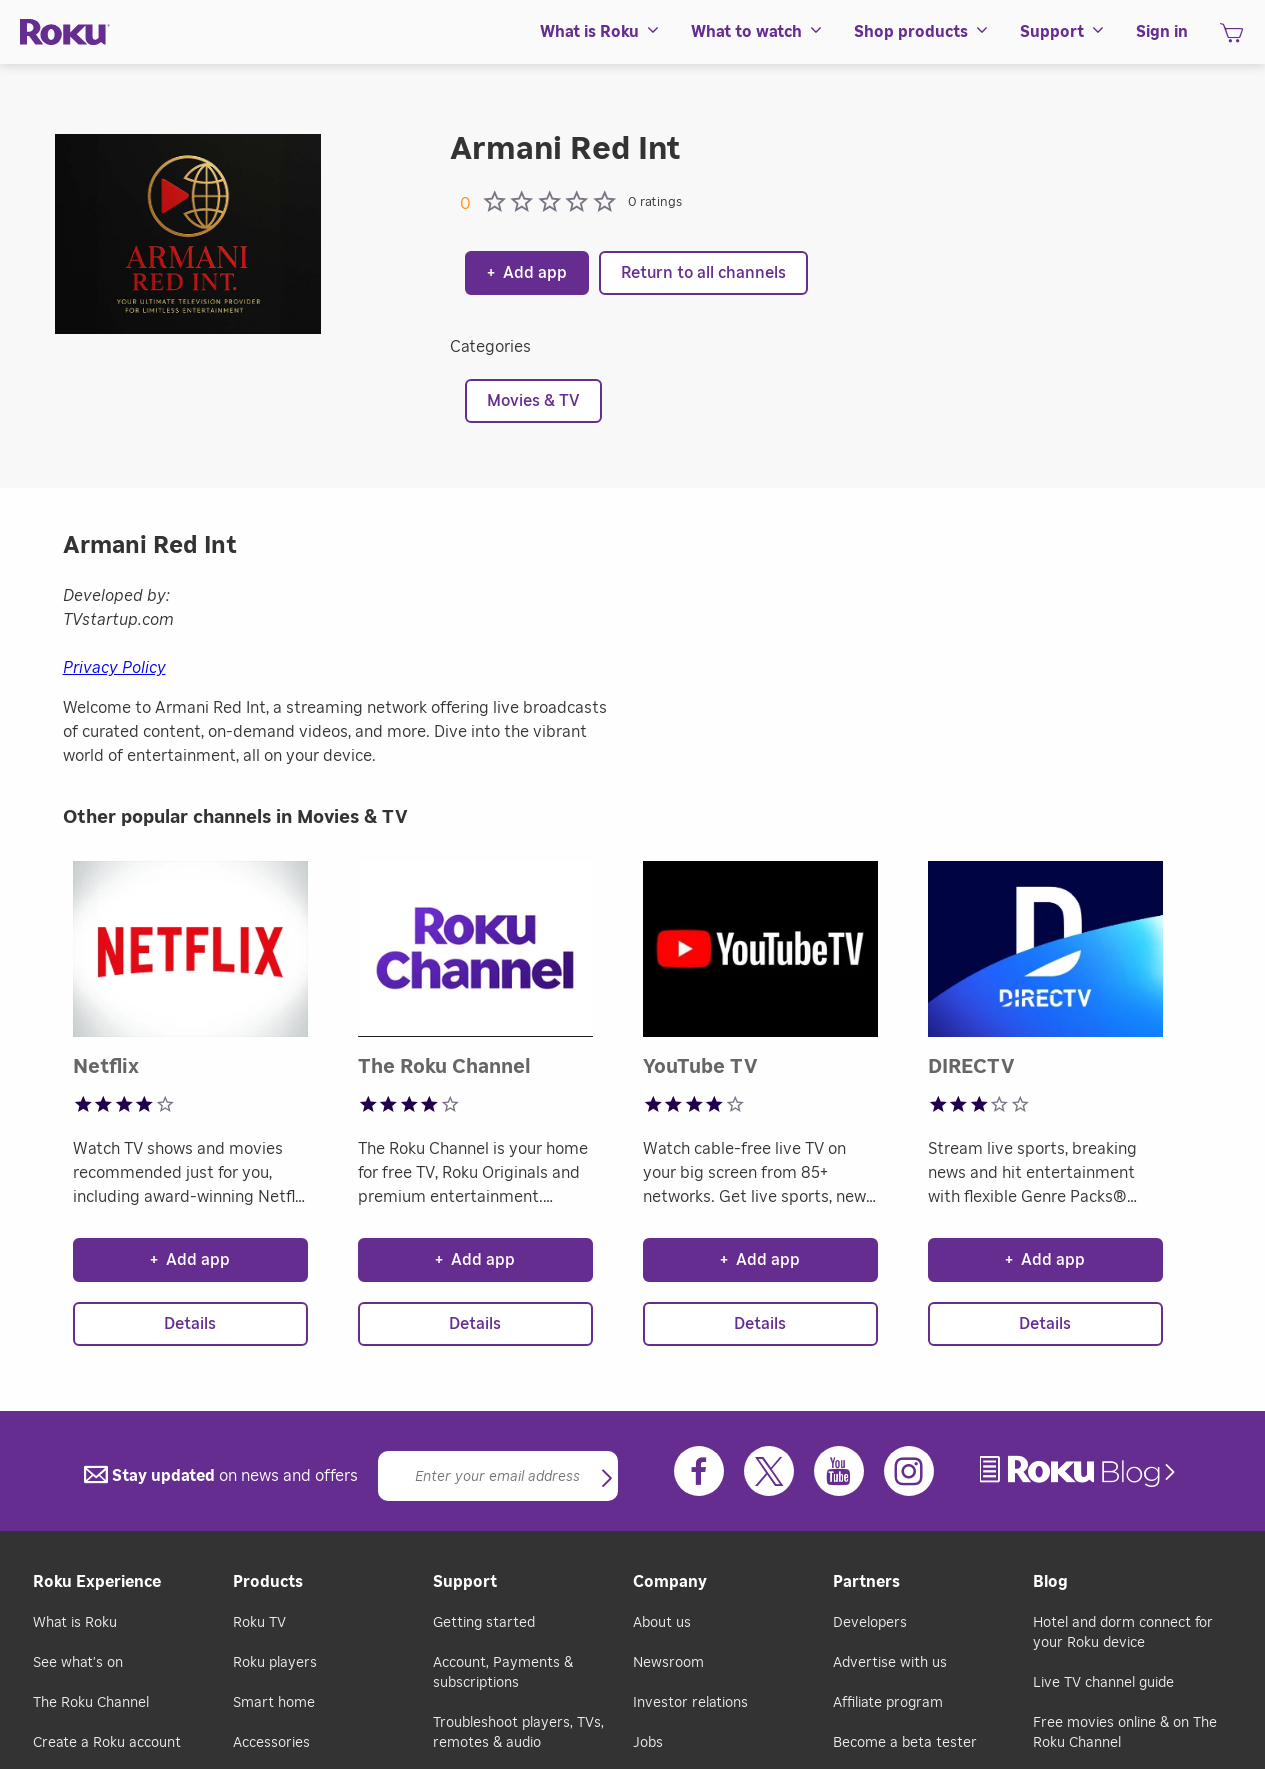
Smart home (274, 1703)
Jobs (648, 1743)
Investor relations (690, 1703)
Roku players (275, 1663)
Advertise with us (890, 1663)
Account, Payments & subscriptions (503, 1673)
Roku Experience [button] (97, 1582)
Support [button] (1063, 32)
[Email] (498, 1476)
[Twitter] (769, 1471)
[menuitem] (600, 32)
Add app (527, 273)
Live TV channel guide (1103, 1683)
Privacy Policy (114, 668)
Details (190, 1324)
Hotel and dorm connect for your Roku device (1123, 1633)
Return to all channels (703, 273)
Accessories (271, 1743)
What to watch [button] (757, 32)
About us (662, 1623)
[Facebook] (699, 1471)
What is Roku (75, 1623)
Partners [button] (866, 1582)
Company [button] (670, 1582)
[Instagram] (909, 1471)
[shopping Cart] (1231, 39)
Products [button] (268, 1582)
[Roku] (65, 32)
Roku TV (259, 1623)
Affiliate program (888, 1703)
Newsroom (668, 1663)
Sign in (1162, 32)
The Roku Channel (91, 1703)
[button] (607, 1480)
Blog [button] (1050, 1582)
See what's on (78, 1663)
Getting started (484, 1623)
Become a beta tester (905, 1743)
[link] (1080, 1471)
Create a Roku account (107, 1743)
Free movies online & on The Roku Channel (1125, 1733)
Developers (870, 1623)
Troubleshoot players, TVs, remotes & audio (518, 1733)
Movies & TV (533, 401)
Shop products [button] (922, 32)
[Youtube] (839, 1471)
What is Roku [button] (600, 32)
